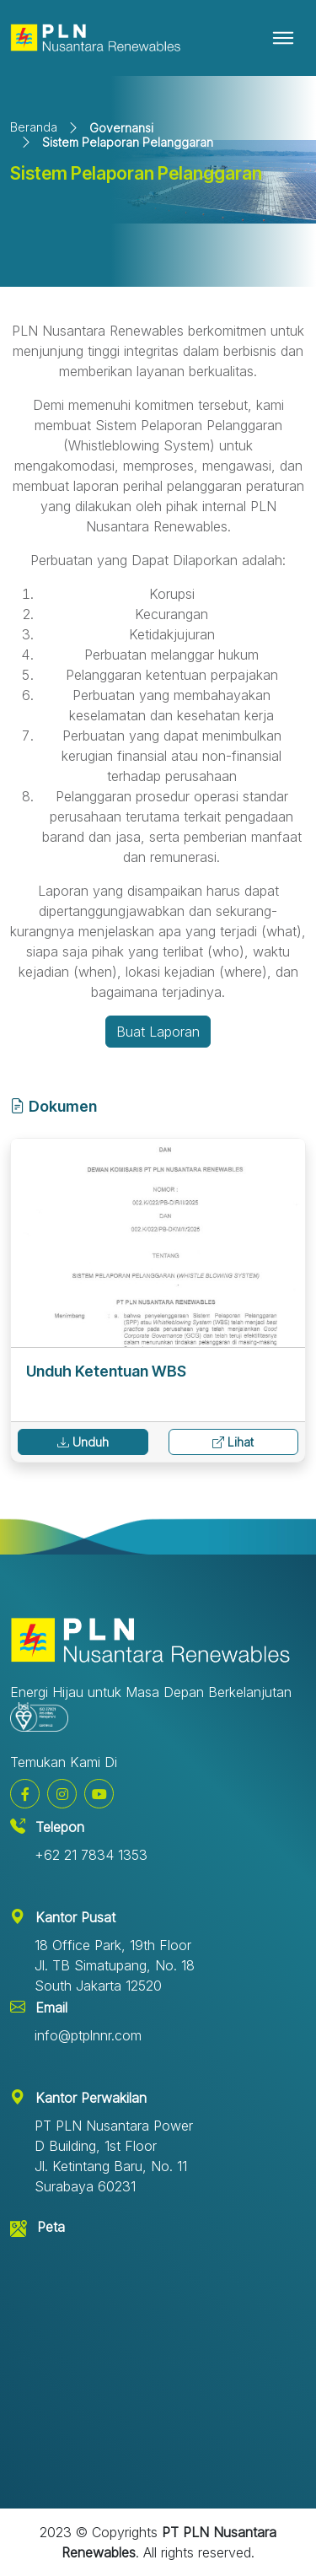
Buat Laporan (158, 1031)
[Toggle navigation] (283, 38)
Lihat (233, 1442)
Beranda (33, 127)
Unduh (83, 1442)
